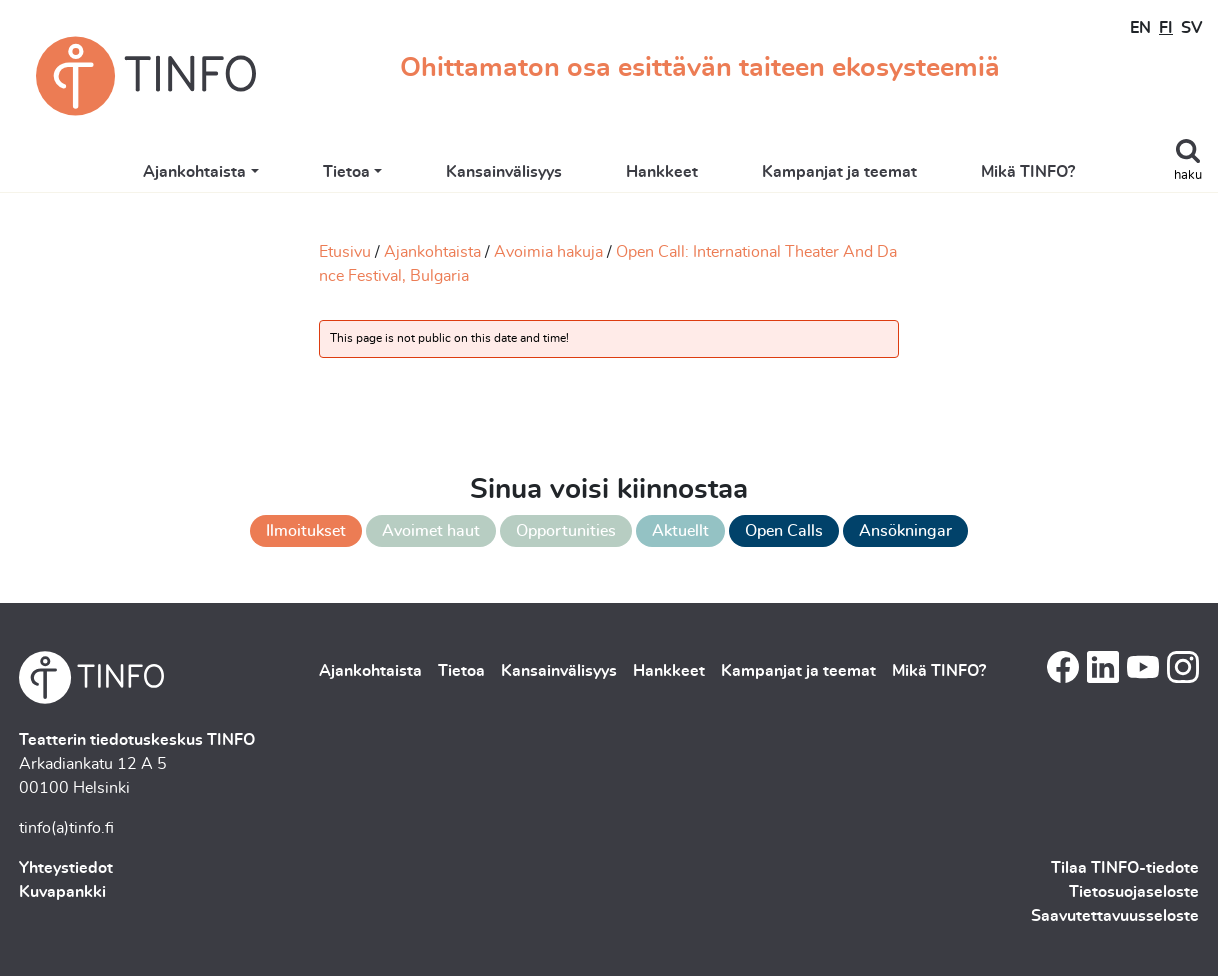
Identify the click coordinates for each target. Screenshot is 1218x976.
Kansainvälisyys (504, 172)
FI (1166, 28)
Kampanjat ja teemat (839, 172)
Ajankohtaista (194, 172)
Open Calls (784, 531)
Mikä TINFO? (1028, 172)
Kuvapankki (62, 892)
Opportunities (566, 531)
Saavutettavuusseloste (1115, 916)
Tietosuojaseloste (1134, 892)
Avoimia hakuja (548, 252)
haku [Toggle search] (1188, 175)
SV (1191, 28)
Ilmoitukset (306, 531)
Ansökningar (905, 531)
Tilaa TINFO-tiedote (1125, 868)
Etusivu (345, 252)
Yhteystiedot (66, 868)
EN (1140, 28)
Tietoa (346, 172)
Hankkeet (662, 172)
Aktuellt (680, 531)
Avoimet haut (431, 531)
